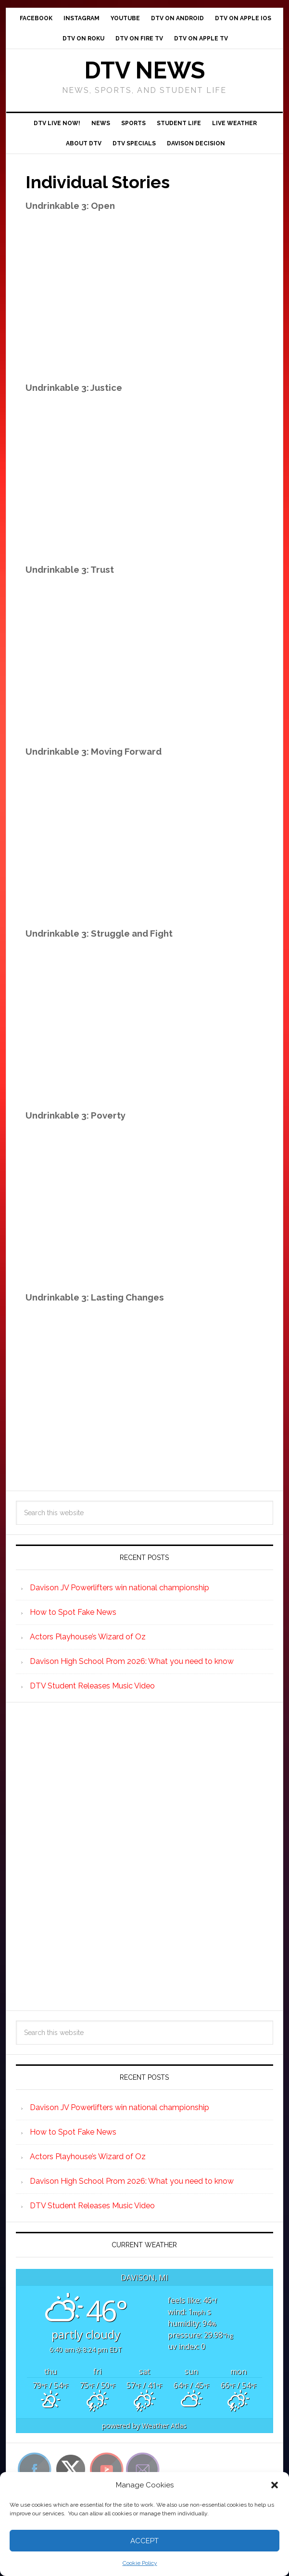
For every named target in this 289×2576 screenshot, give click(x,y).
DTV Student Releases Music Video (92, 1685)
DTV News (144, 70)
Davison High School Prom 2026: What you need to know (132, 1661)
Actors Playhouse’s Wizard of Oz (88, 1636)
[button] (274, 2485)
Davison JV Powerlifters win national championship (119, 1587)
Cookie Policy (140, 2563)
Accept (144, 2541)
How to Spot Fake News (73, 1612)
